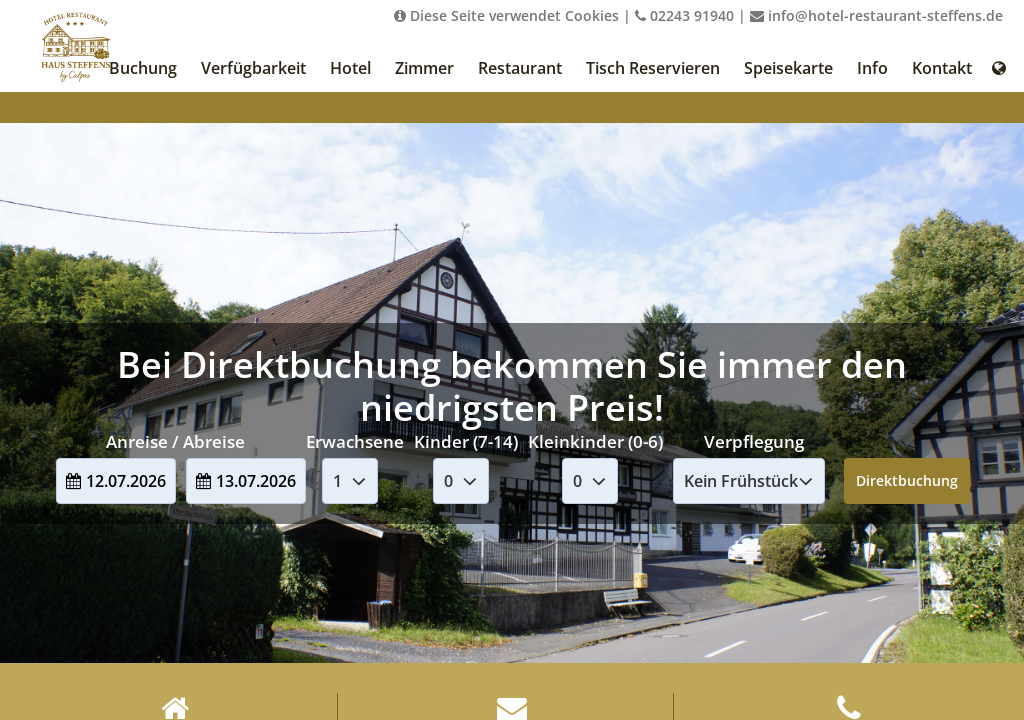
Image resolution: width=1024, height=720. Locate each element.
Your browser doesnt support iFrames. (512, 360)
